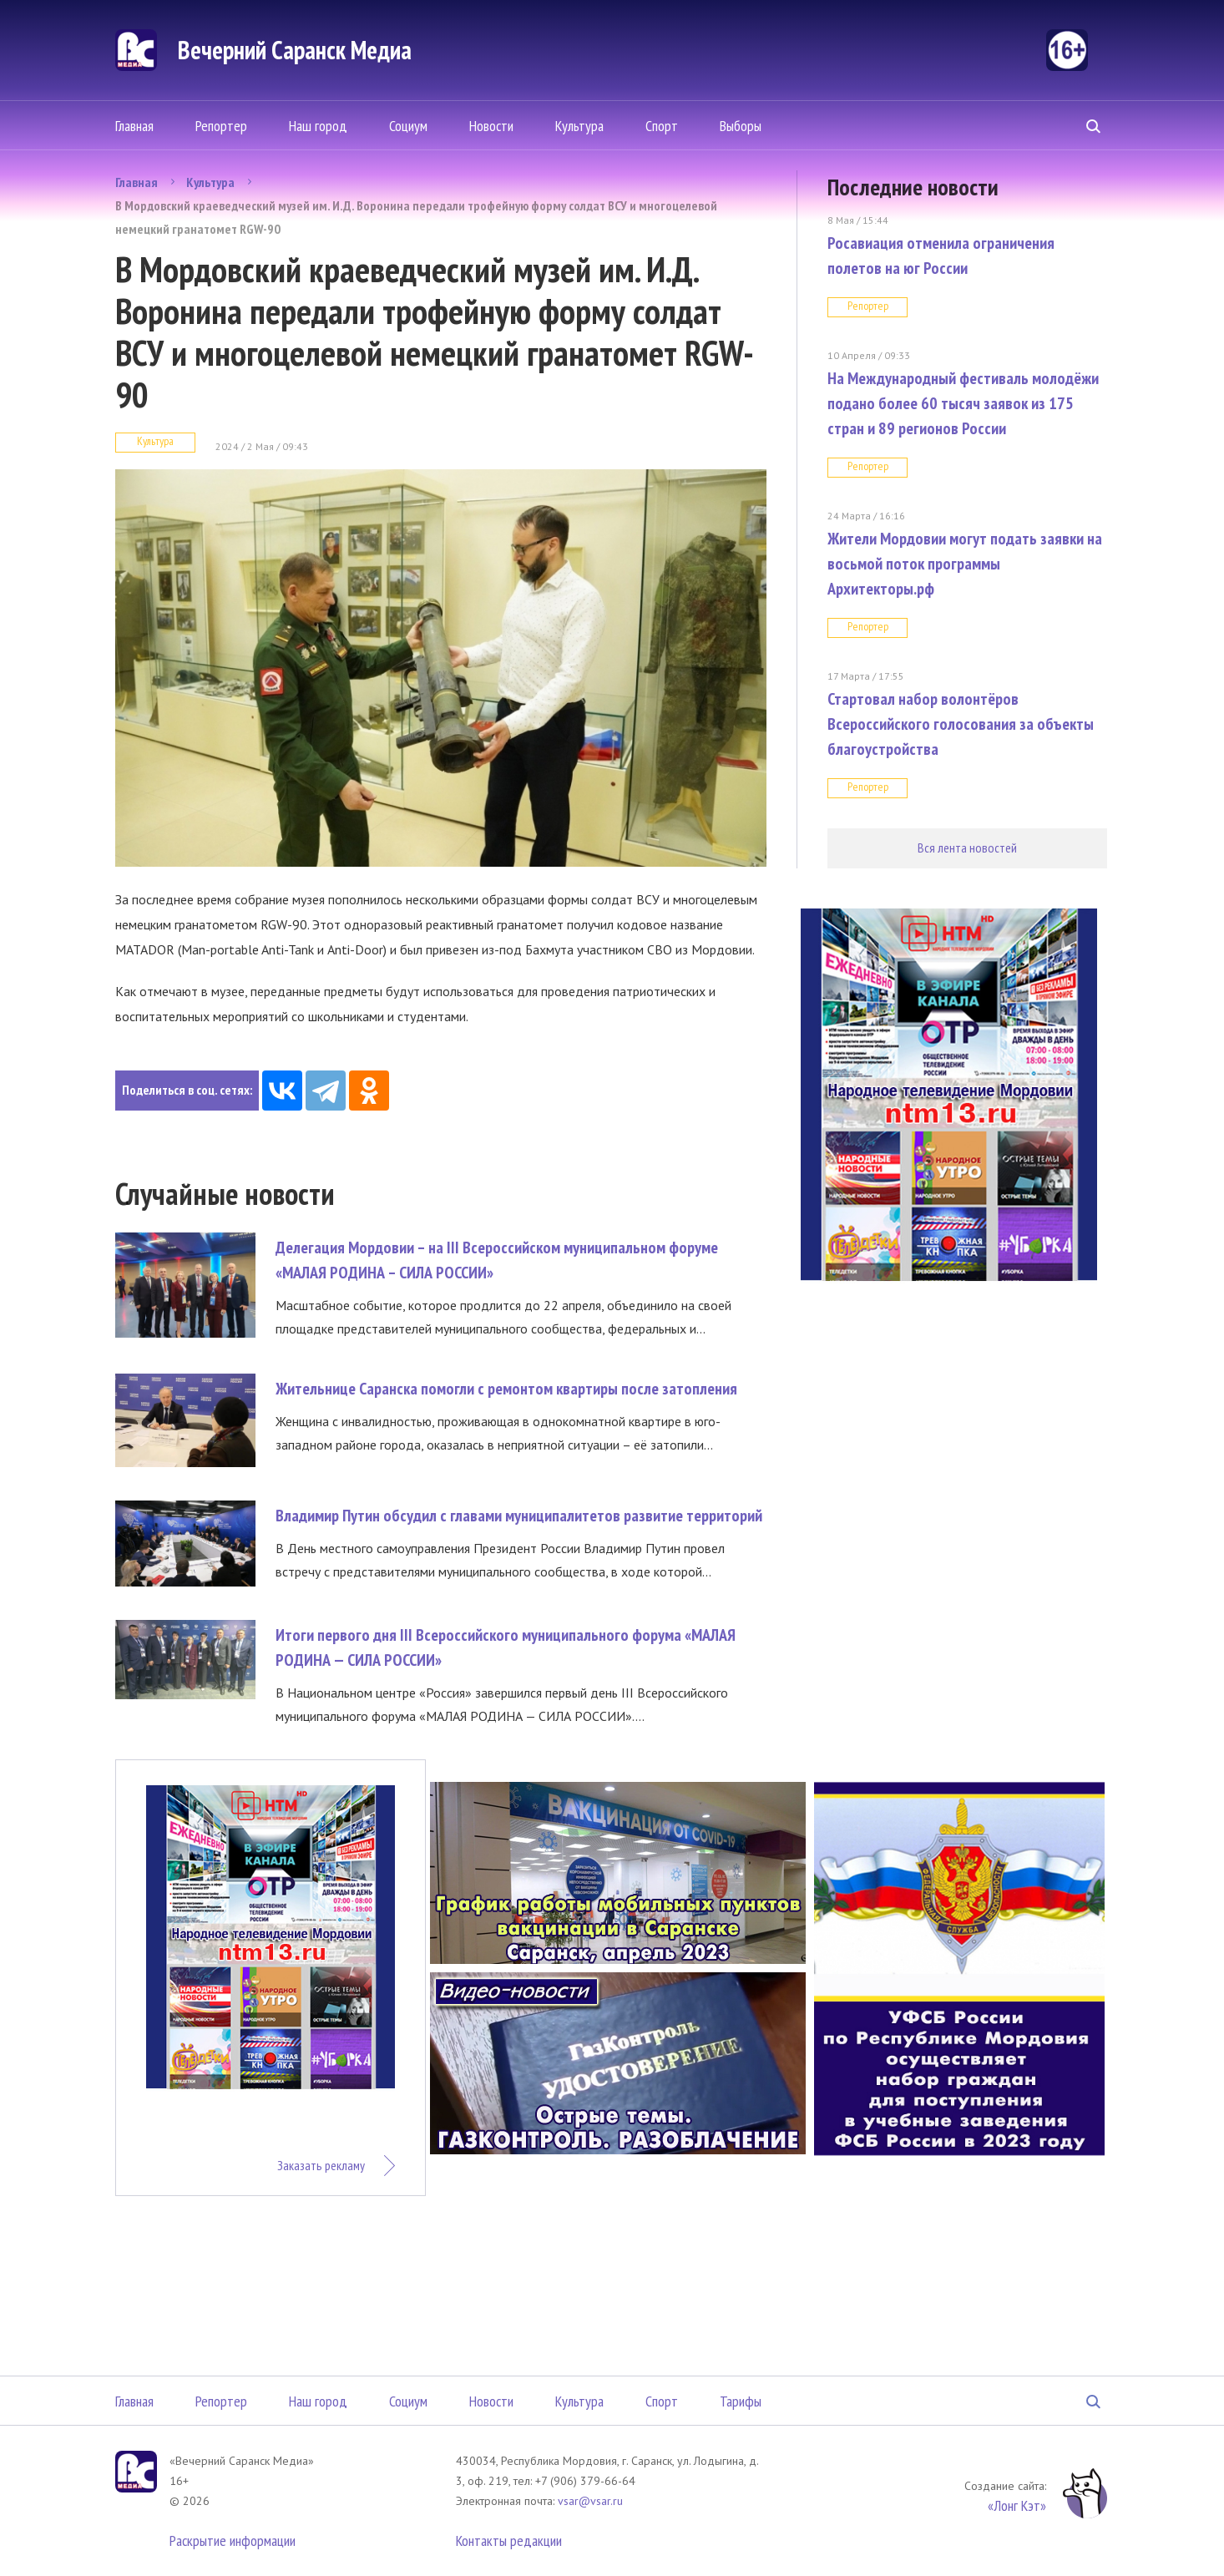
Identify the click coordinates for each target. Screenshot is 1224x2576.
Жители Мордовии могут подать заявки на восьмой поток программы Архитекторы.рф (964, 564)
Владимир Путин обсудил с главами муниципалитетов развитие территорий (519, 1515)
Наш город (318, 125)
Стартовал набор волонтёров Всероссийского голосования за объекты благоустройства (960, 724)
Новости (491, 125)
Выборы (740, 125)
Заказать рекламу (321, 2165)
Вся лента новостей (967, 847)
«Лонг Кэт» (1017, 2505)
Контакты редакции (509, 2540)
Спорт (661, 125)
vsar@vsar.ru (590, 2500)
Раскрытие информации (232, 2540)
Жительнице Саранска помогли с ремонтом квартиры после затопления (506, 1388)
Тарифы (740, 2401)
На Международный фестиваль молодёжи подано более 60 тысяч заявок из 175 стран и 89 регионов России (963, 403)
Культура (579, 125)
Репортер (221, 125)
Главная (134, 125)
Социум (408, 125)
